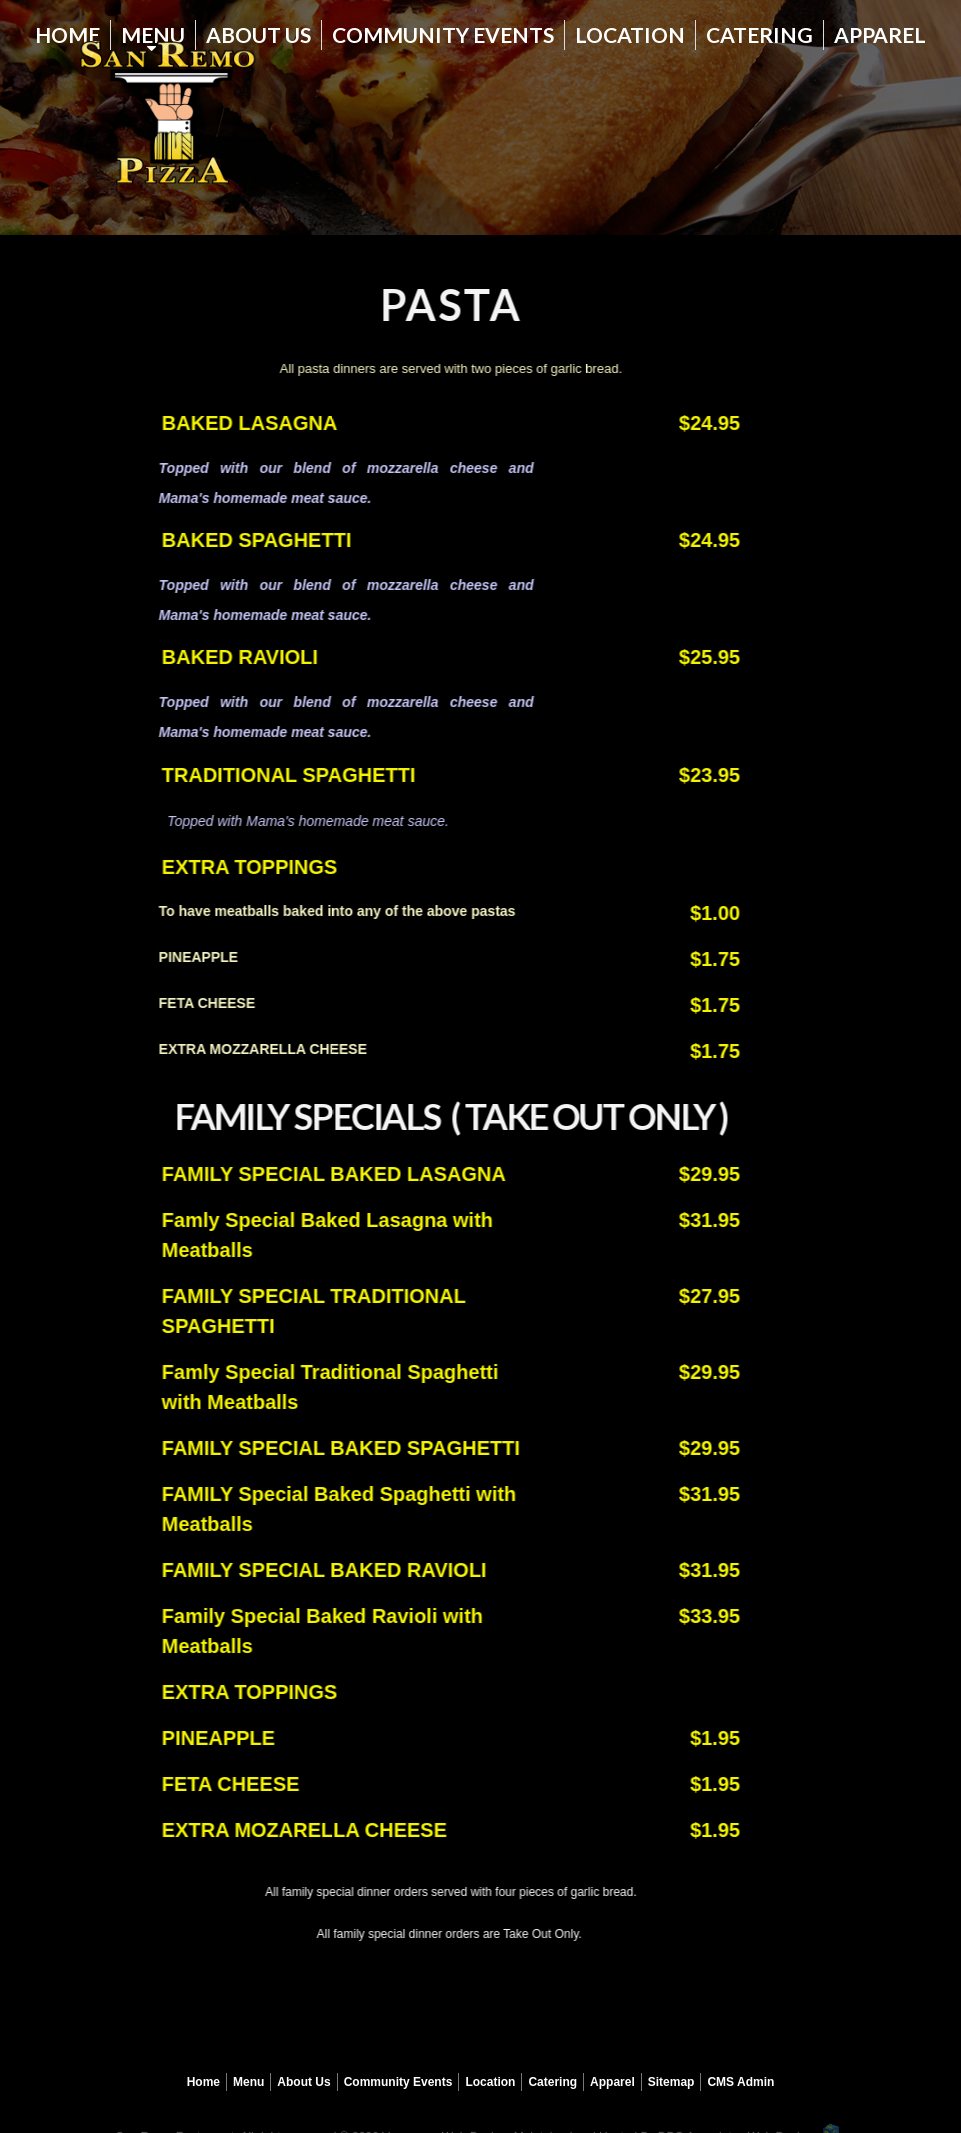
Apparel (880, 34)
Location (630, 34)
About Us (258, 34)
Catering (759, 34)
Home (67, 34)
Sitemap (671, 2082)
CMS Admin (740, 2082)
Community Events (443, 34)
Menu (248, 2082)
